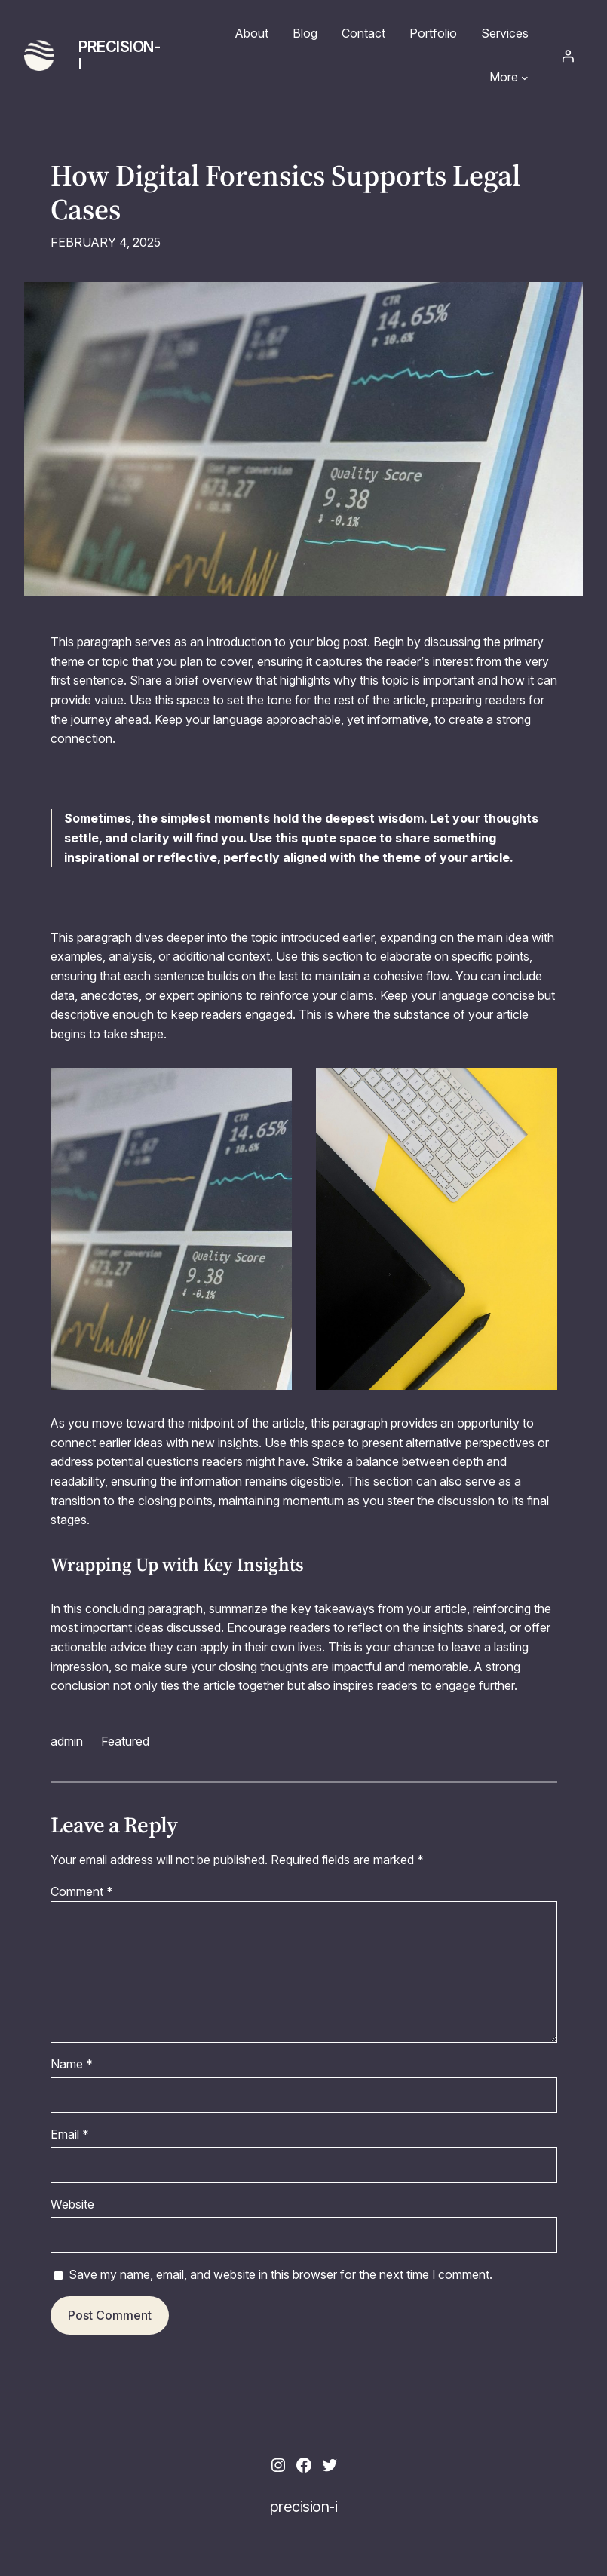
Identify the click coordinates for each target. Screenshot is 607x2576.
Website (72, 2204)
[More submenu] (525, 77)
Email (70, 2134)
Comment (82, 1891)
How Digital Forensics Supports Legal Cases (285, 192)
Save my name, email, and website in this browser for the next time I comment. (280, 2274)
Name (72, 2064)
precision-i (119, 55)
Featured (125, 1741)
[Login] (568, 56)
